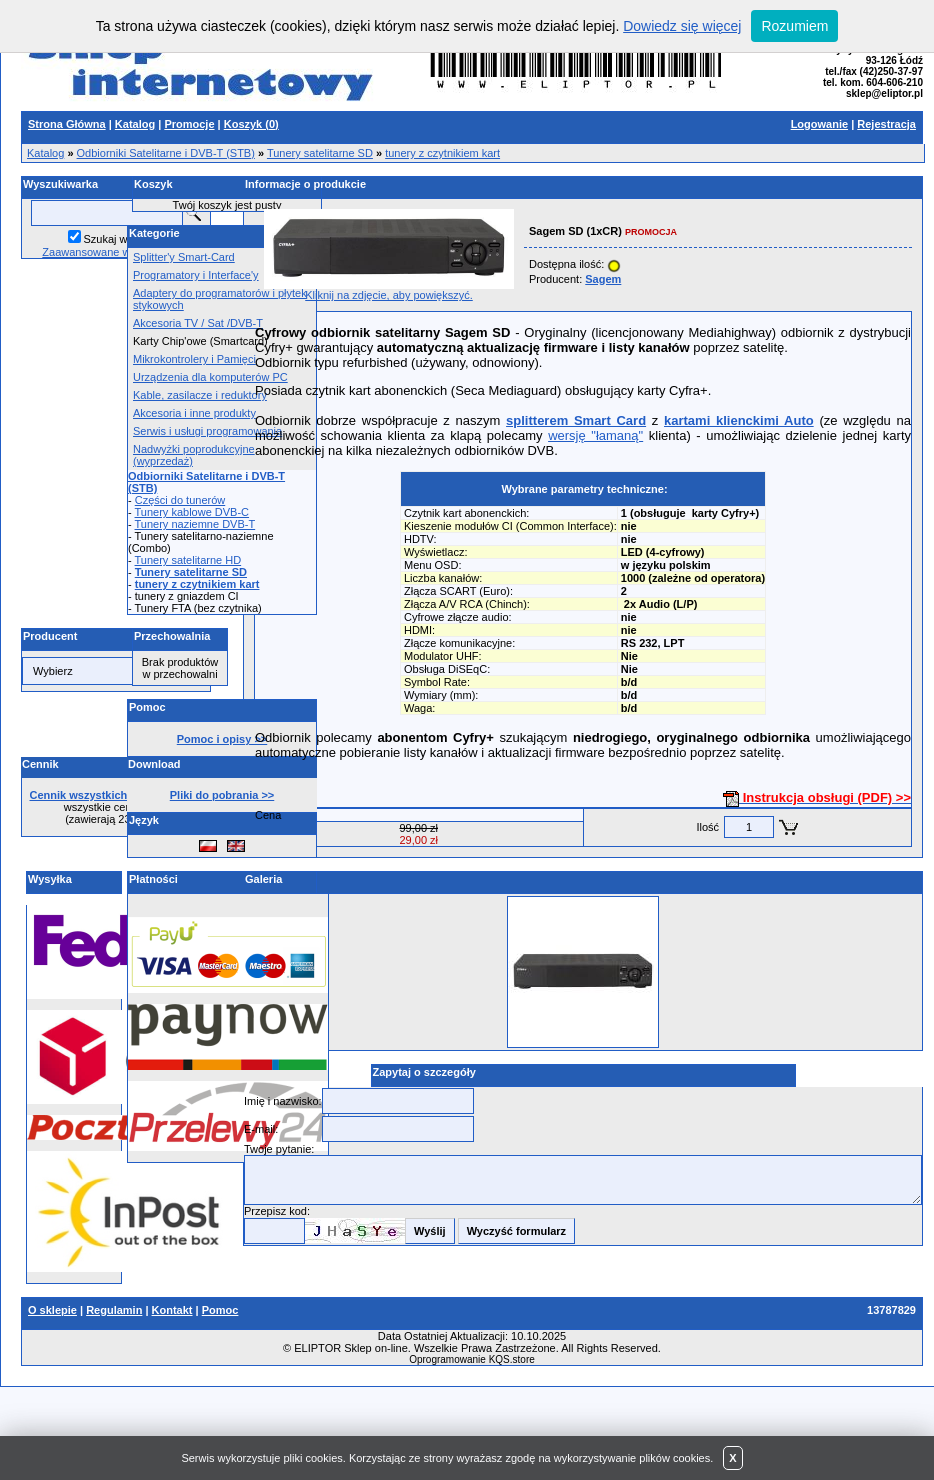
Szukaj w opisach (126, 239)
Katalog (45, 153)
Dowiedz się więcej (682, 26)
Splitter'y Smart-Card (184, 257)
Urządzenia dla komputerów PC (210, 377)
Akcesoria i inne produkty (194, 413)
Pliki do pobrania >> (222, 795)
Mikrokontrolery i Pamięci (194, 359)
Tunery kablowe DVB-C (192, 512)
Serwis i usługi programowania (207, 431)
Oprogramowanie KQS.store (472, 1359)
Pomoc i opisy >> (222, 739)
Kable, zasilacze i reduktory (200, 395)
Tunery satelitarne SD (320, 153)
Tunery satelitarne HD (188, 560)
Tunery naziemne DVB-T (195, 524)
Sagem (603, 279)
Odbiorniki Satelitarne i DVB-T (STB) (166, 153)
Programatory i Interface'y (196, 275)
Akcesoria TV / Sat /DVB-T (198, 323)
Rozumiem (794, 26)
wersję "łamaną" (595, 435)
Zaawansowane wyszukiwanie (115, 252)
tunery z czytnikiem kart (442, 153)
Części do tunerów (180, 500)
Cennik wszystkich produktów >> (116, 795)
